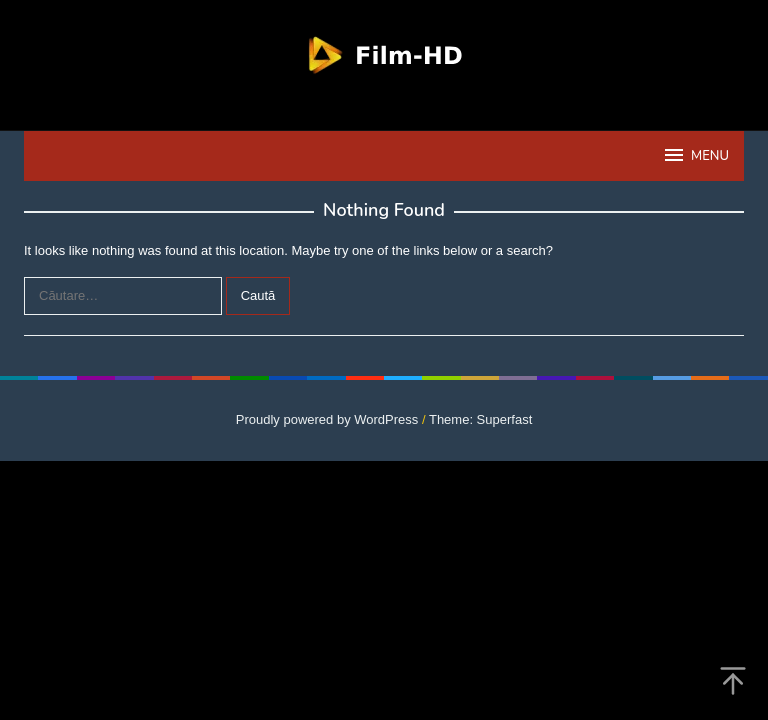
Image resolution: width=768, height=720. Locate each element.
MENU (695, 155)
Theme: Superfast (480, 419)
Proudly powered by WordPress (327, 419)
